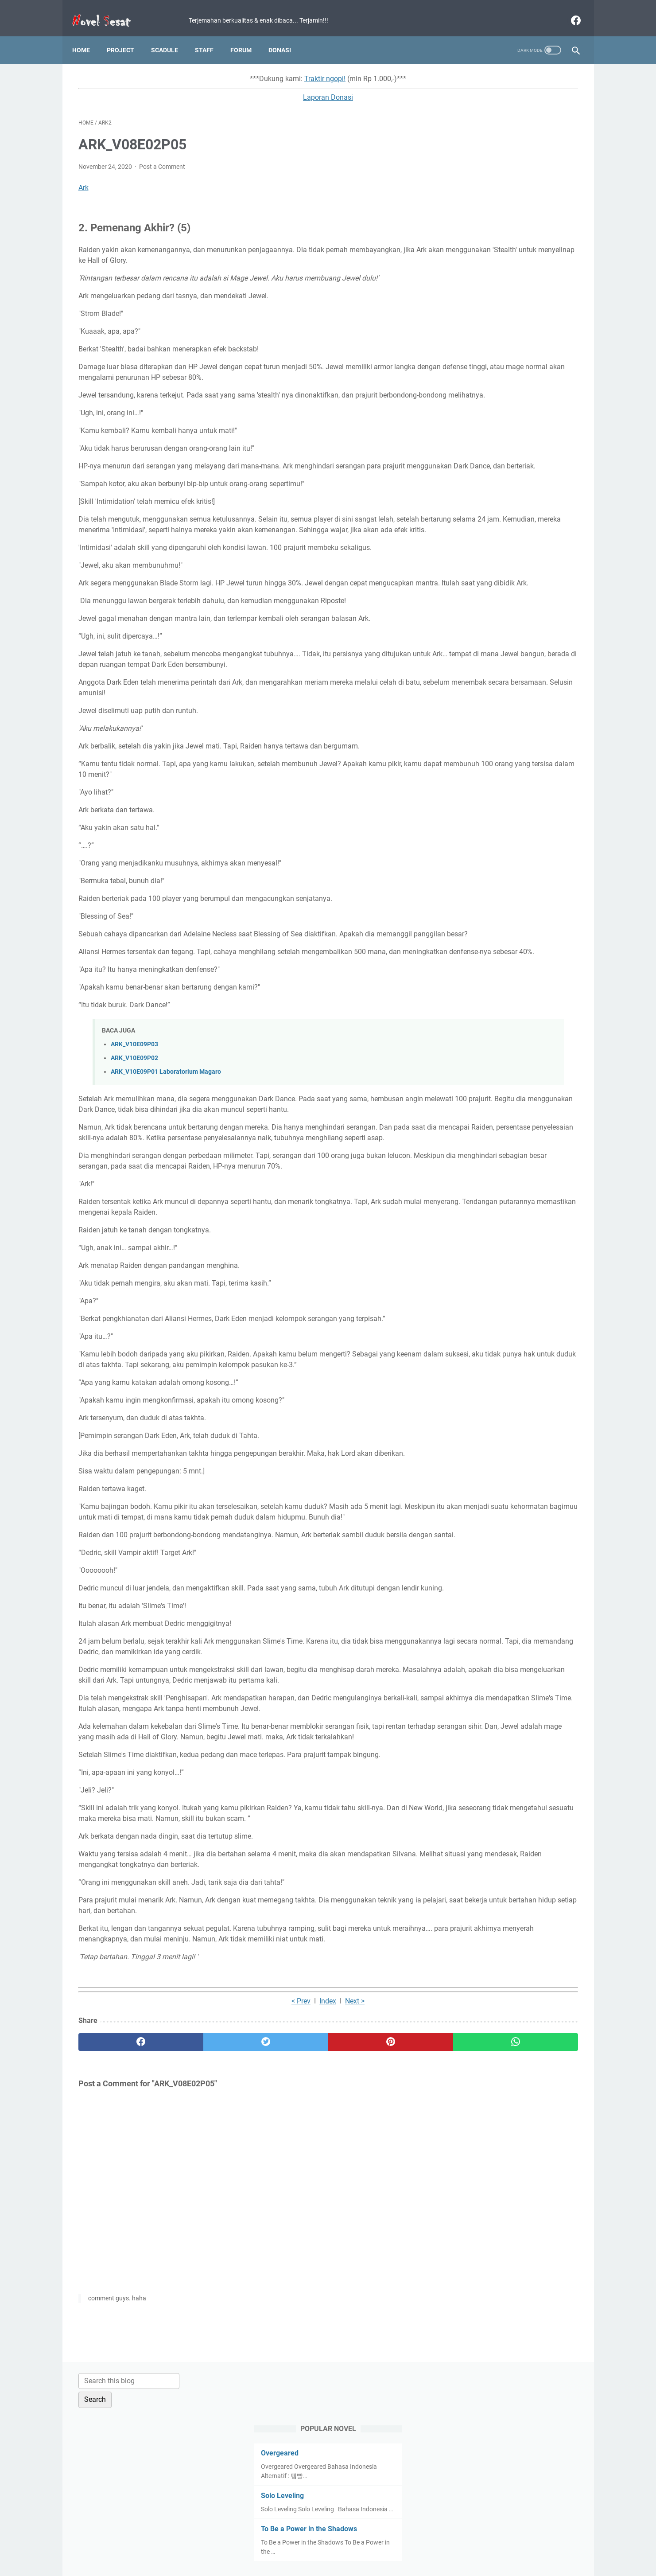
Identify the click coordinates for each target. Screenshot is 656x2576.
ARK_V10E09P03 (134, 1099)
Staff (210, 35)
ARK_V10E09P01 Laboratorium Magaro (166, 1126)
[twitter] (204, 2224)
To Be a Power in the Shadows (500, 231)
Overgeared (470, 146)
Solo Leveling (473, 188)
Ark (83, 179)
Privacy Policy (317, 2544)
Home (87, 35)
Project (126, 35)
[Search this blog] (495, 74)
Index (245, 2183)
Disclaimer (359, 2544)
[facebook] (568, 10)
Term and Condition (262, 2544)
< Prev (218, 2183)
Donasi (286, 35)
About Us (433, 2544)
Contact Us (397, 2544)
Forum (247, 35)
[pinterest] (288, 2224)
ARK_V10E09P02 (134, 1113)
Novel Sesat (340, 2562)
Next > (272, 2183)
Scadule (170, 35)
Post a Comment (162, 157)
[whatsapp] (371, 2224)
